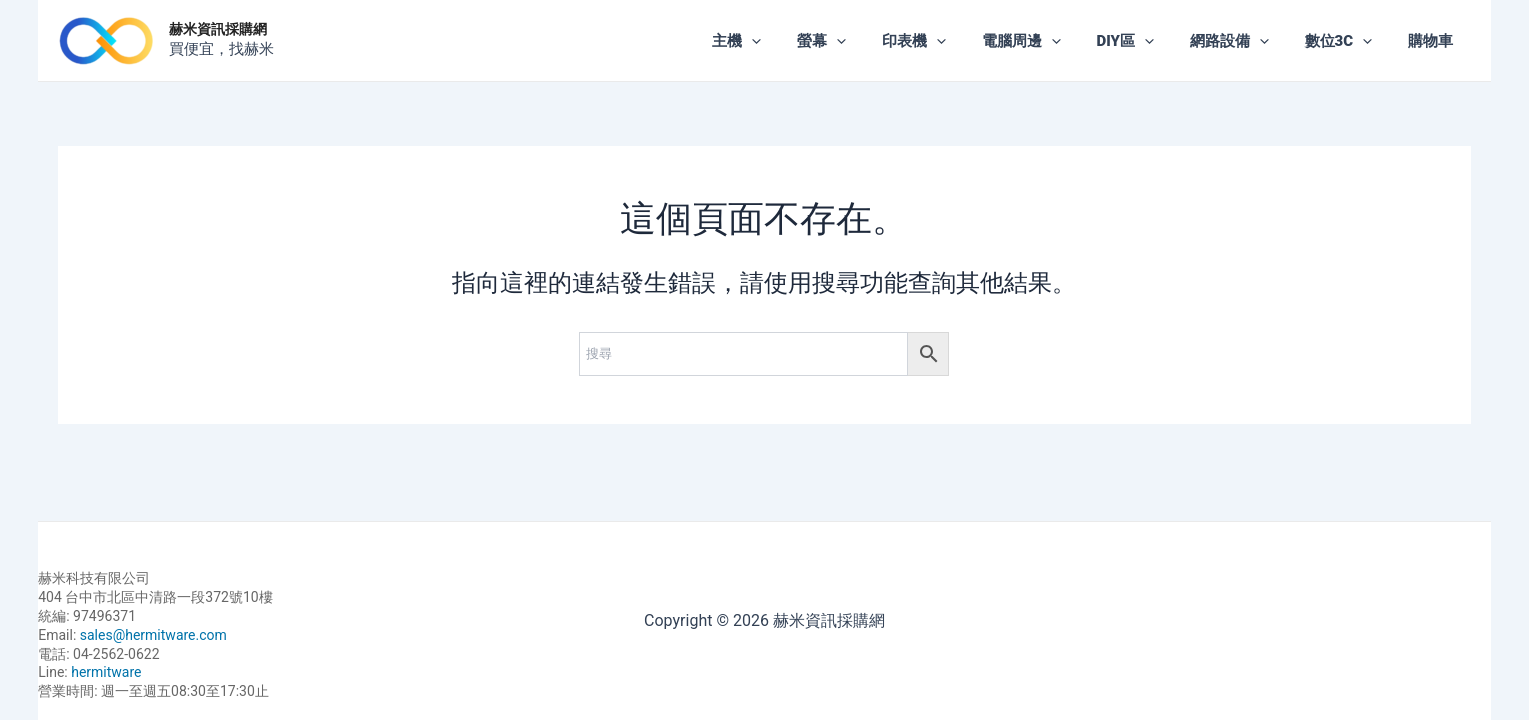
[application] (795, 41)
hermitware (106, 672)
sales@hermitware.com (153, 635)
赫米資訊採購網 (218, 29)
